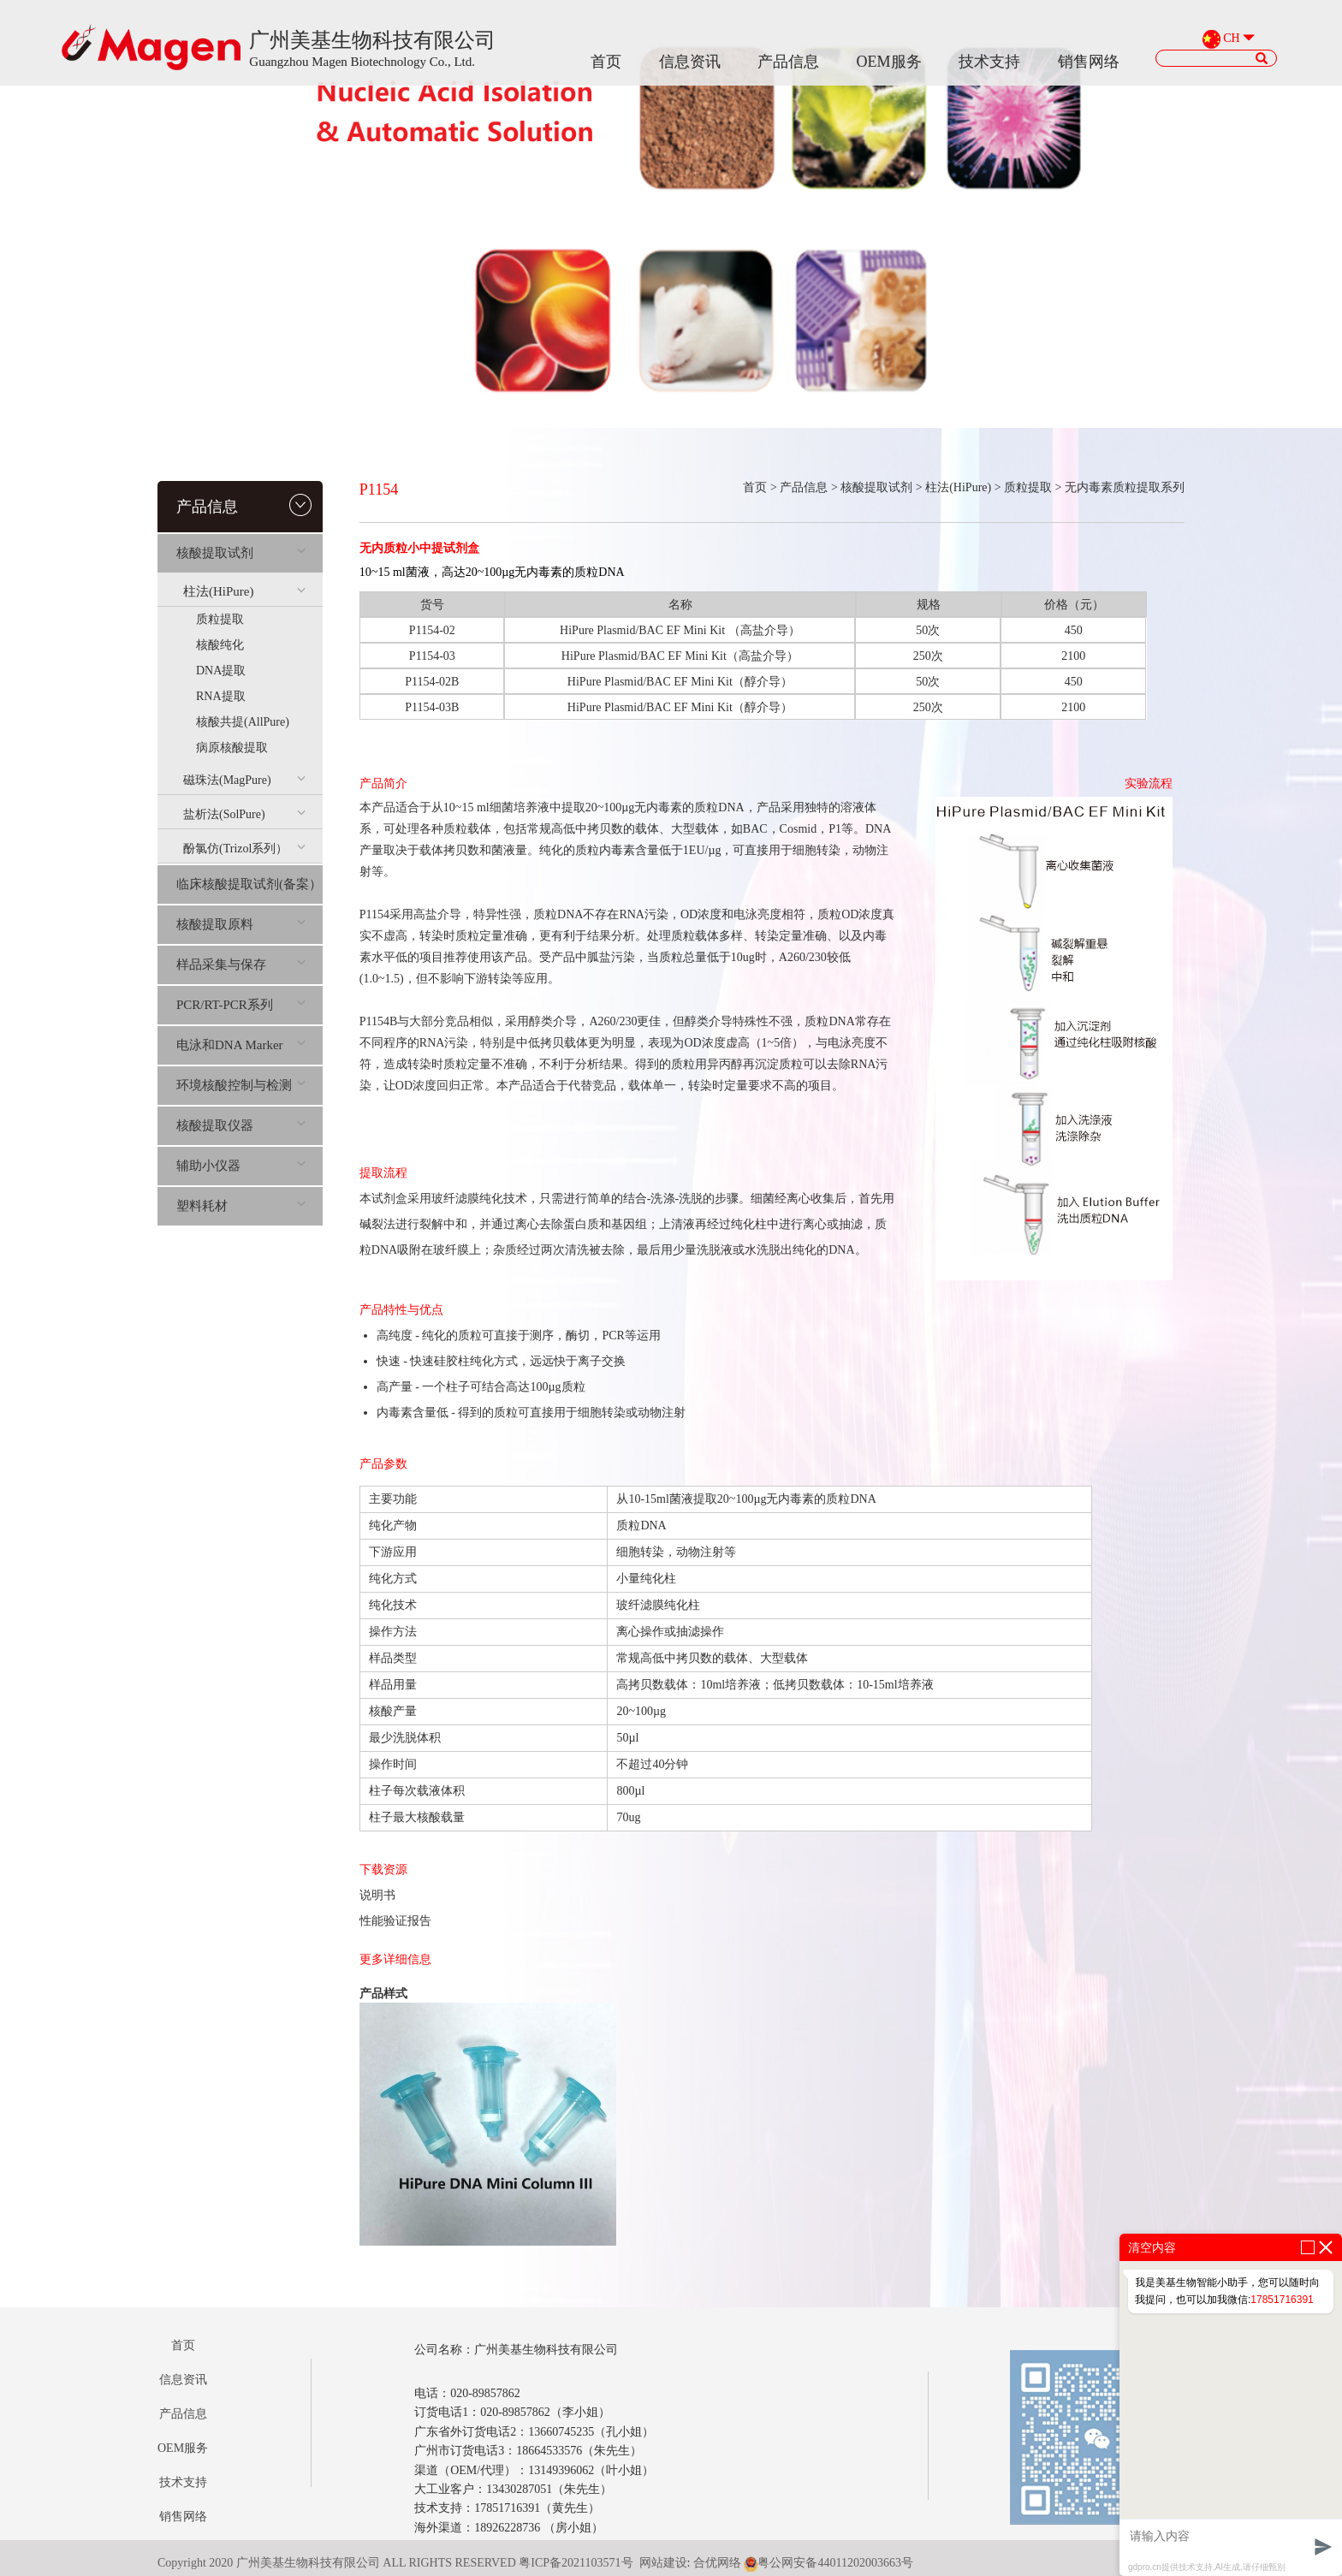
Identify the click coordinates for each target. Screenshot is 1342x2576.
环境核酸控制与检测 (241, 1085)
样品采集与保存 (241, 964)
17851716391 (1281, 2300)
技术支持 (989, 61)
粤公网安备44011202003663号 (828, 2562)
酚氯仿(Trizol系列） (244, 848)
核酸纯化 (220, 644)
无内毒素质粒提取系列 (1125, 487)
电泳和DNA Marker (241, 1045)
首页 (606, 61)
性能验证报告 (395, 1920)
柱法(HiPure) (244, 591)
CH (1231, 39)
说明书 (377, 1895)
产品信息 (788, 61)
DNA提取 (221, 670)
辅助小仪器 (241, 1165)
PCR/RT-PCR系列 (241, 1005)
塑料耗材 (241, 1206)
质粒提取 (220, 619)
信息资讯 (690, 61)
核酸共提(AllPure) (242, 721)
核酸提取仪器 (241, 1125)
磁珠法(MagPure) (244, 780)
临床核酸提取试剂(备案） (249, 884)
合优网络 (717, 2562)
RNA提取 (221, 696)
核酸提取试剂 (241, 553)
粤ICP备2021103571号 (575, 2562)
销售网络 (1088, 61)
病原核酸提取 (232, 747)
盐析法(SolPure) (244, 814)
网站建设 (663, 2562)
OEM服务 (889, 61)
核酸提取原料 (241, 924)
